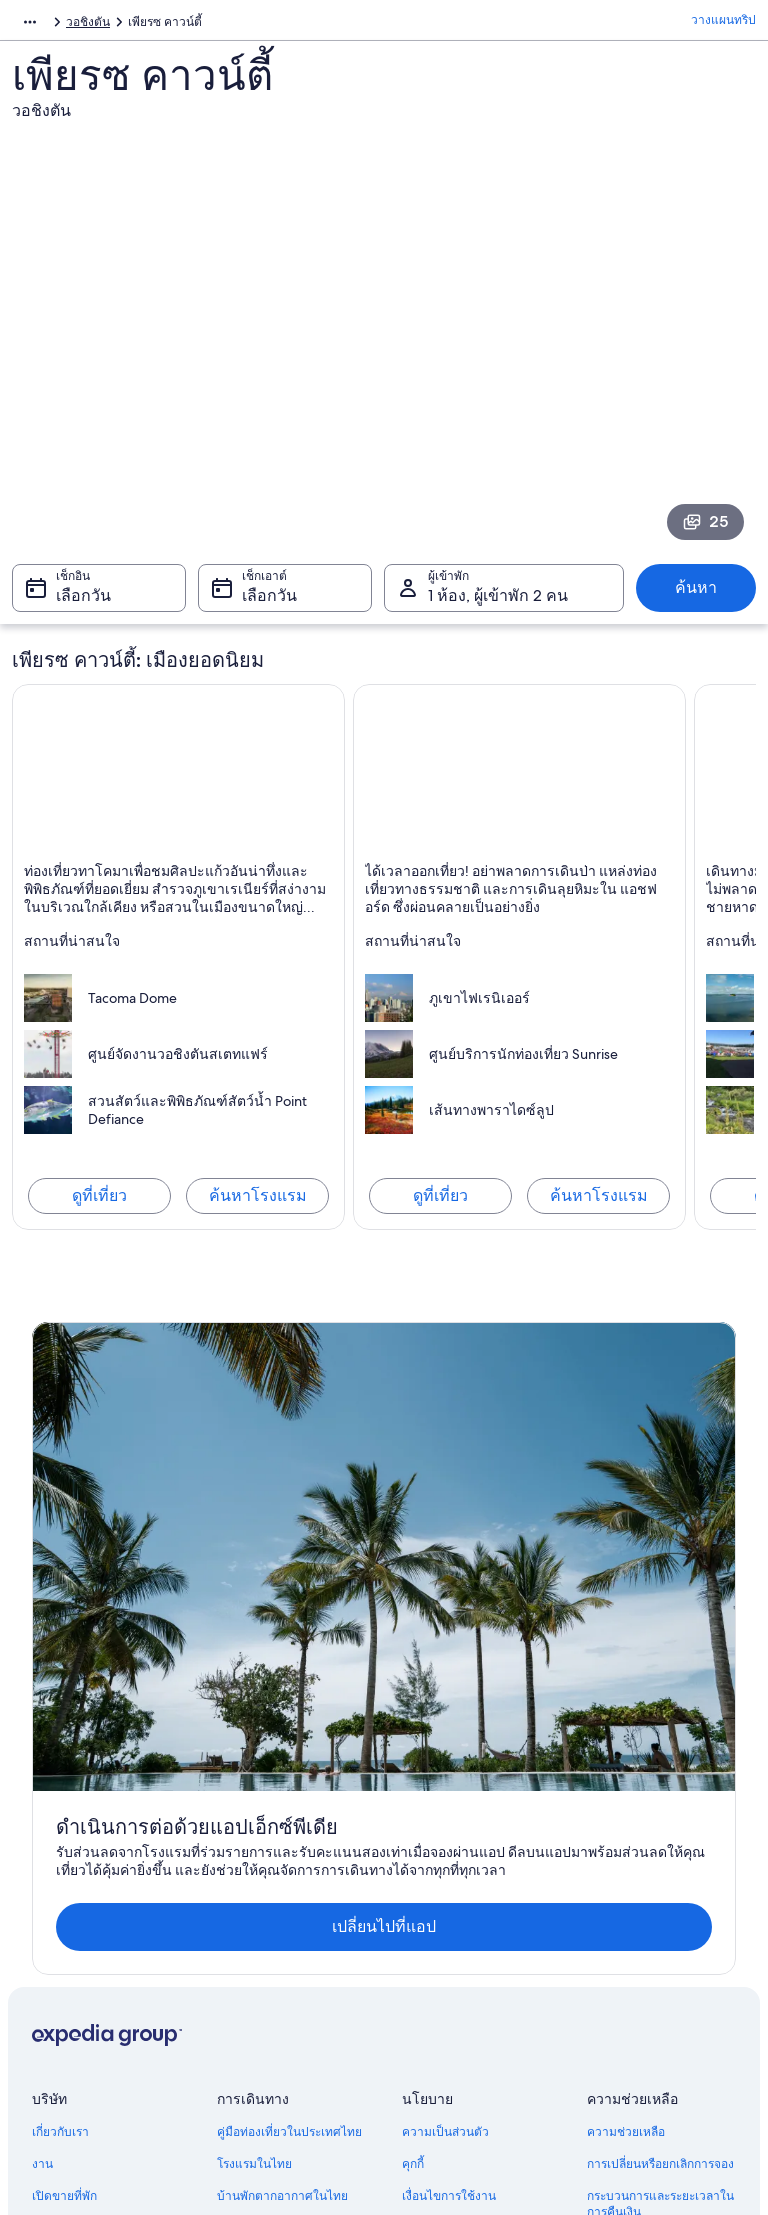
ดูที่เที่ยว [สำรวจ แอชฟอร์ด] (440, 1205)
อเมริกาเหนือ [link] (45, 25)
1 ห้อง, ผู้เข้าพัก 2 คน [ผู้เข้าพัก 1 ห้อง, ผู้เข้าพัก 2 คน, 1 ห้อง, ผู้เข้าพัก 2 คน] (498, 605)
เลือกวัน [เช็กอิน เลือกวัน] (83, 605)
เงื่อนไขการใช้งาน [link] (449, 1815)
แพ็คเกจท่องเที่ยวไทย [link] (272, 1847)
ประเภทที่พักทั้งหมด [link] (267, 1943)
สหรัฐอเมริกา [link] (129, 25)
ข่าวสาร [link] (53, 1879)
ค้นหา (696, 597)
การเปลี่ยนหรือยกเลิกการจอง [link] (660, 1783)
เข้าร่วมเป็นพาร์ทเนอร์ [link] (89, 1847)
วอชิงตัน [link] (203, 25)
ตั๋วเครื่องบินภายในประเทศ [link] (286, 1879)
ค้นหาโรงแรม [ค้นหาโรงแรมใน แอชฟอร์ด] (599, 1205)
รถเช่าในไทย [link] (250, 1911)
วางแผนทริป (723, 25)
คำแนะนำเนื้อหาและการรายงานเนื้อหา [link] (465, 1855)
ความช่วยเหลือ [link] (626, 1751)
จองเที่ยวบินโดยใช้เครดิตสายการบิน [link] (663, 1871)
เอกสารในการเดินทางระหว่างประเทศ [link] (663, 1919)
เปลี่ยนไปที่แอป (353, 1545)
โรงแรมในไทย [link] (254, 1783)
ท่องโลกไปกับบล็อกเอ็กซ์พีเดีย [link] (293, 1975)
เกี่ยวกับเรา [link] (60, 1751)
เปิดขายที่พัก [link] (64, 1815)
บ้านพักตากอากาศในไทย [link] (282, 1815)
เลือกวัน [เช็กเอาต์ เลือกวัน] (269, 605)
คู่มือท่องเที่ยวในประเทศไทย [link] (289, 1751)
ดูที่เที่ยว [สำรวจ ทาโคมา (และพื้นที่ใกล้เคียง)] (99, 1205)
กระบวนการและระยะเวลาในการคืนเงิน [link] (660, 1823)
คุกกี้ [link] (413, 1783)
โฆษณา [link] (52, 1911)
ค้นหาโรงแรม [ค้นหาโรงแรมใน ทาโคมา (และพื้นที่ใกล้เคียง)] (258, 1205)
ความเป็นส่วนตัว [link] (445, 1751)
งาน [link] (42, 1783)
